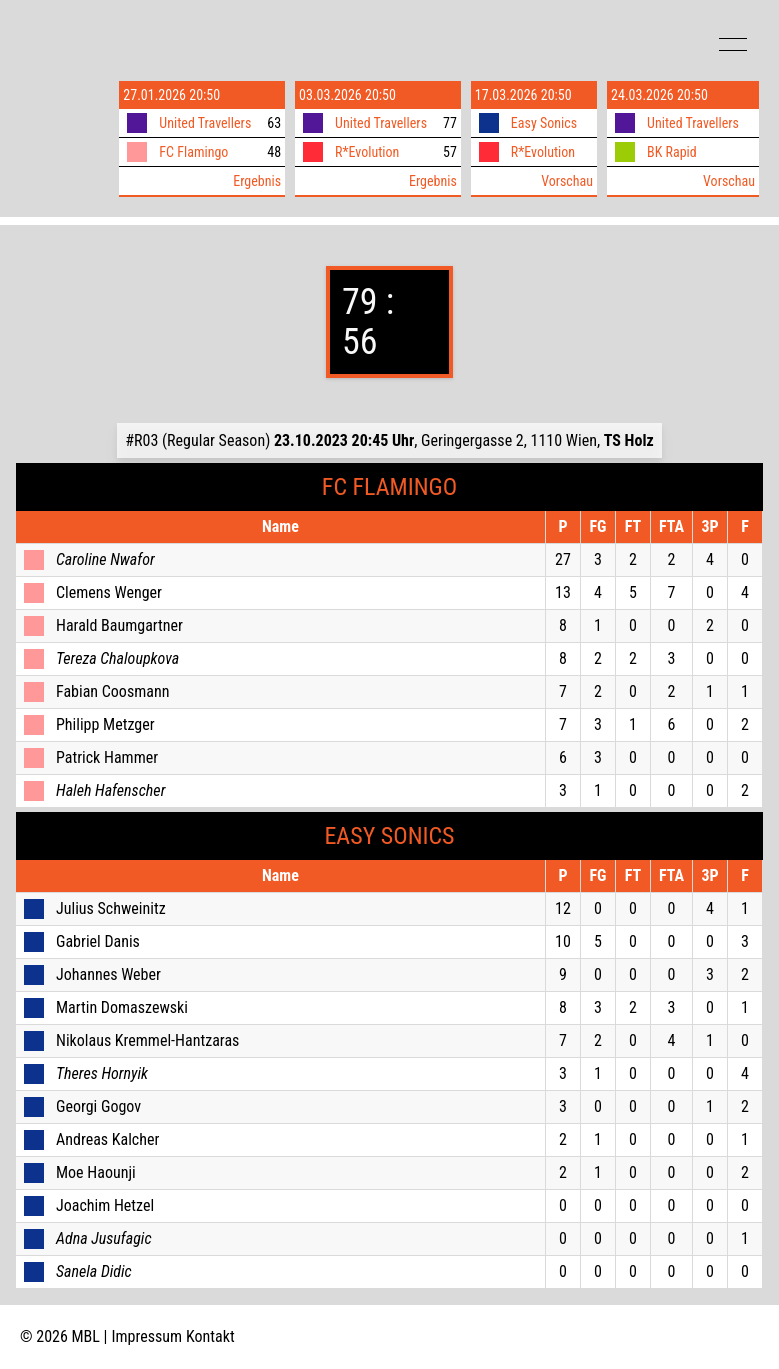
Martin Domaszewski (122, 1007)
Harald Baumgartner (119, 625)
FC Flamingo (193, 152)
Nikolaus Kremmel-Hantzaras (147, 1040)
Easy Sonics (544, 123)
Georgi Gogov (98, 1106)
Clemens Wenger (109, 592)
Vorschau (567, 181)
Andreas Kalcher (107, 1139)
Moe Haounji (96, 1172)
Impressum (147, 1336)
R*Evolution (367, 152)
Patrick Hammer (107, 757)
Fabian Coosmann (112, 691)
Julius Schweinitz (111, 908)
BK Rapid (672, 152)
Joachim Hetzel (105, 1205)
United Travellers (205, 123)
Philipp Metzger (105, 724)
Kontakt (210, 1336)
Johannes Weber (108, 974)
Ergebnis (257, 181)
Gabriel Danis (98, 941)
